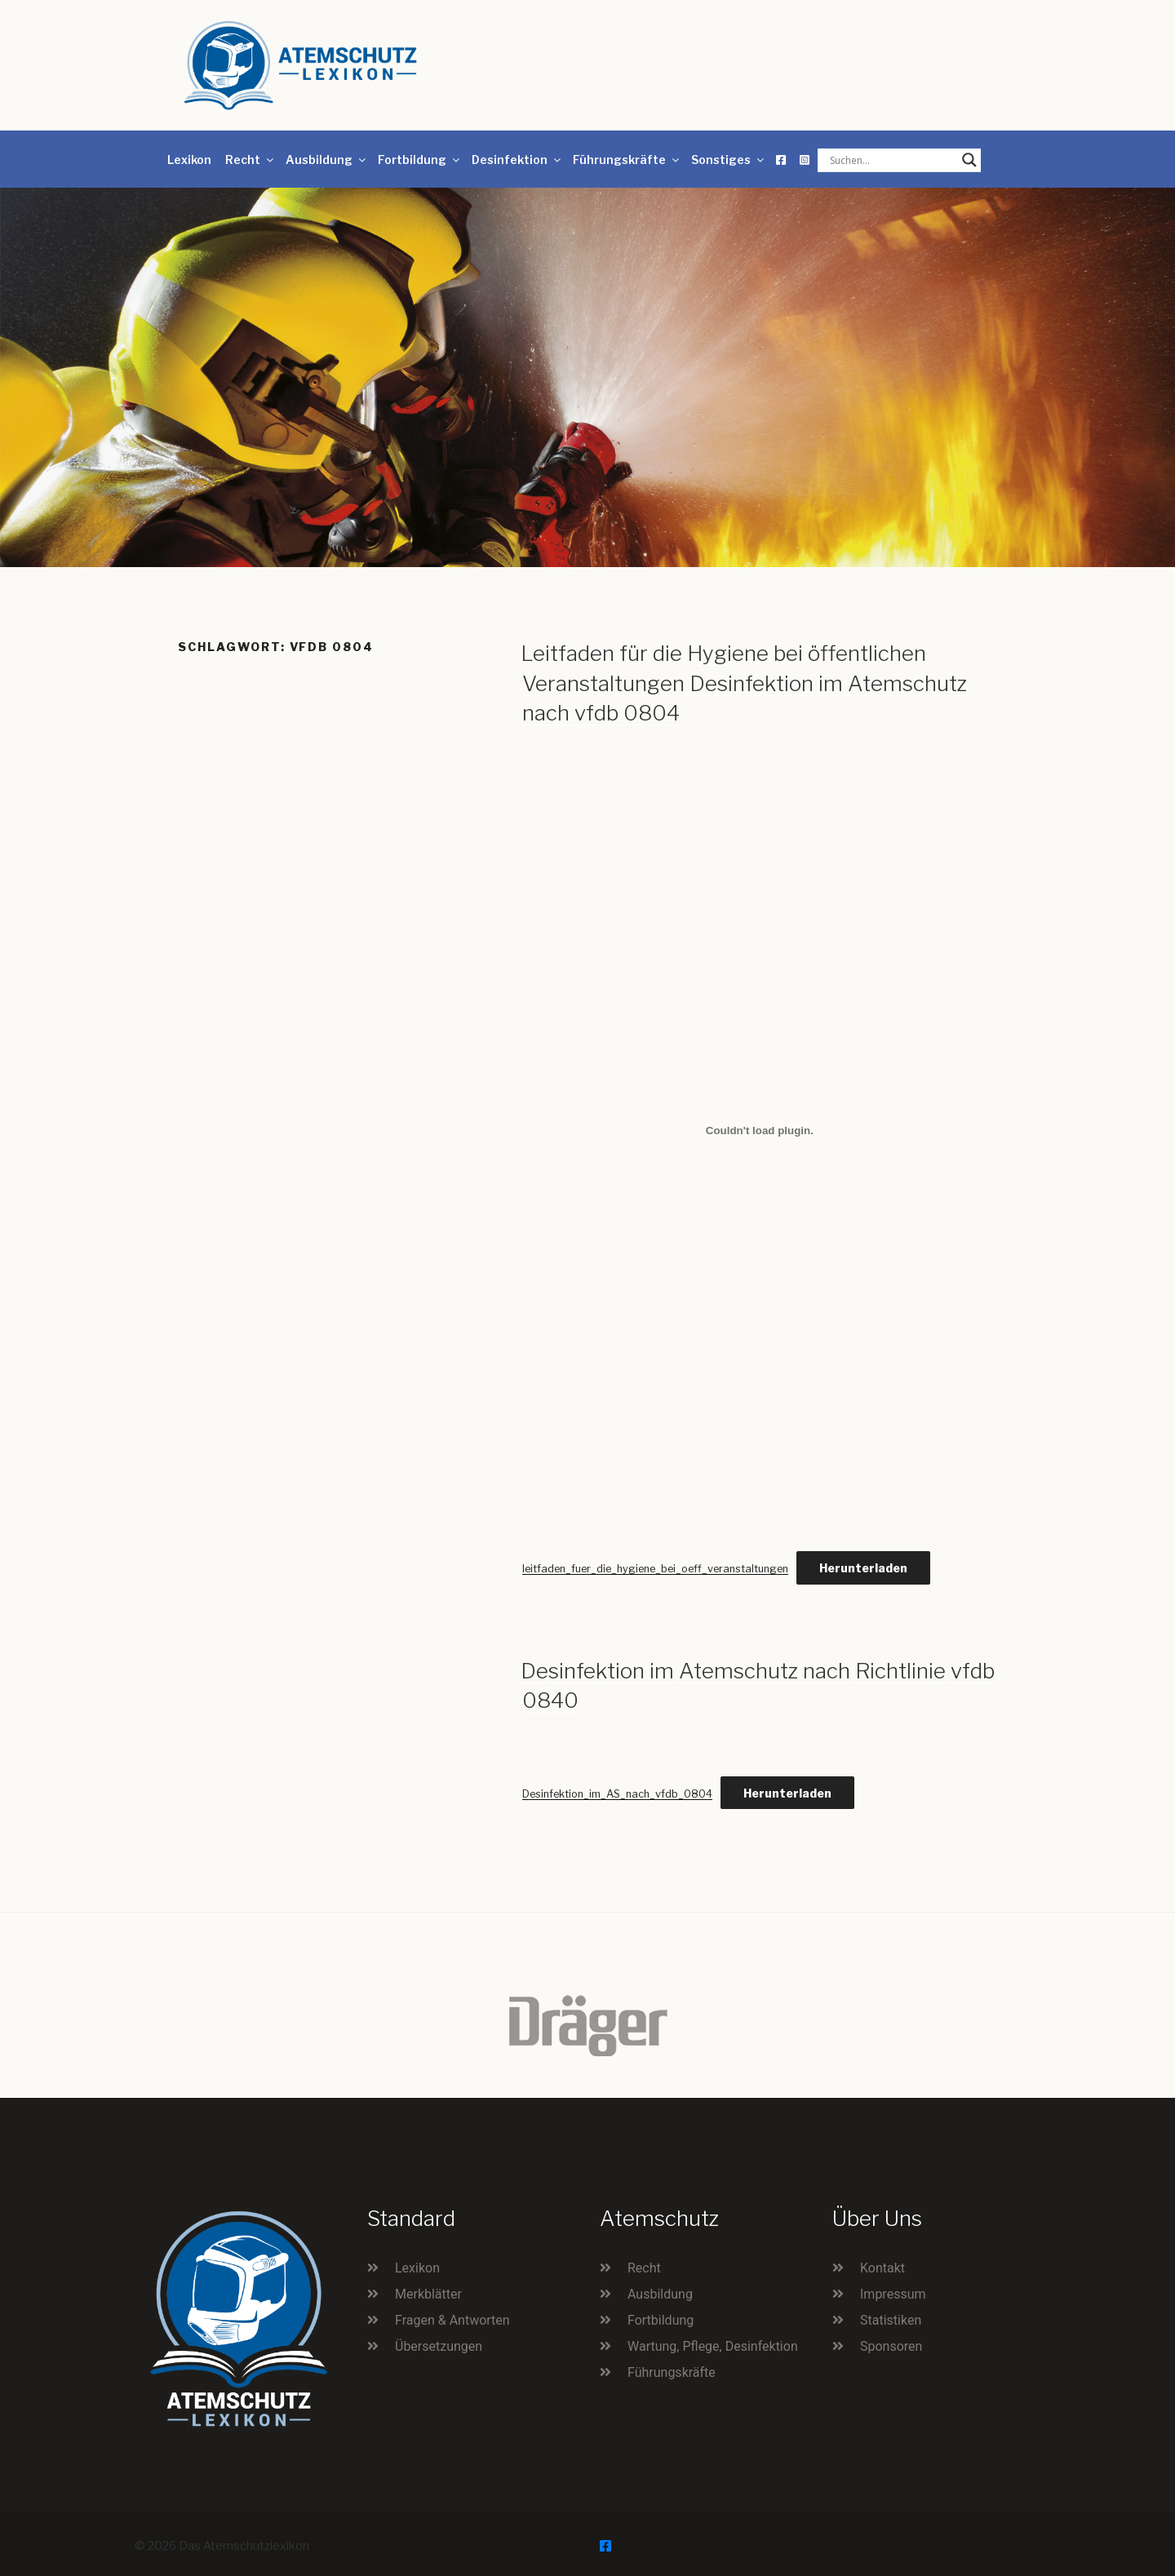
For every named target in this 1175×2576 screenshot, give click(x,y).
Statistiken (890, 2320)
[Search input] (892, 160)
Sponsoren (891, 2346)
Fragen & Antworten (452, 2320)
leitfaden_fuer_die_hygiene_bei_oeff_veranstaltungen (655, 1569)
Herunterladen (863, 1568)
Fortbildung (420, 159)
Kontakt (882, 2268)
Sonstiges (728, 159)
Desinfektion (517, 159)
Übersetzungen (438, 2346)
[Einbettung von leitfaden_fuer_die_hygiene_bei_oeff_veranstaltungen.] (759, 1130)
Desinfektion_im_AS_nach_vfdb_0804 (617, 1794)
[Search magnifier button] (969, 160)
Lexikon (189, 159)
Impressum (893, 2294)
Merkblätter (428, 2294)
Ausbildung (327, 159)
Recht (250, 159)
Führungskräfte (627, 159)
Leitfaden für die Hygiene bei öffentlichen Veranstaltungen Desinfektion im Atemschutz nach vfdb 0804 (744, 683)
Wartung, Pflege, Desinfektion (712, 2346)
